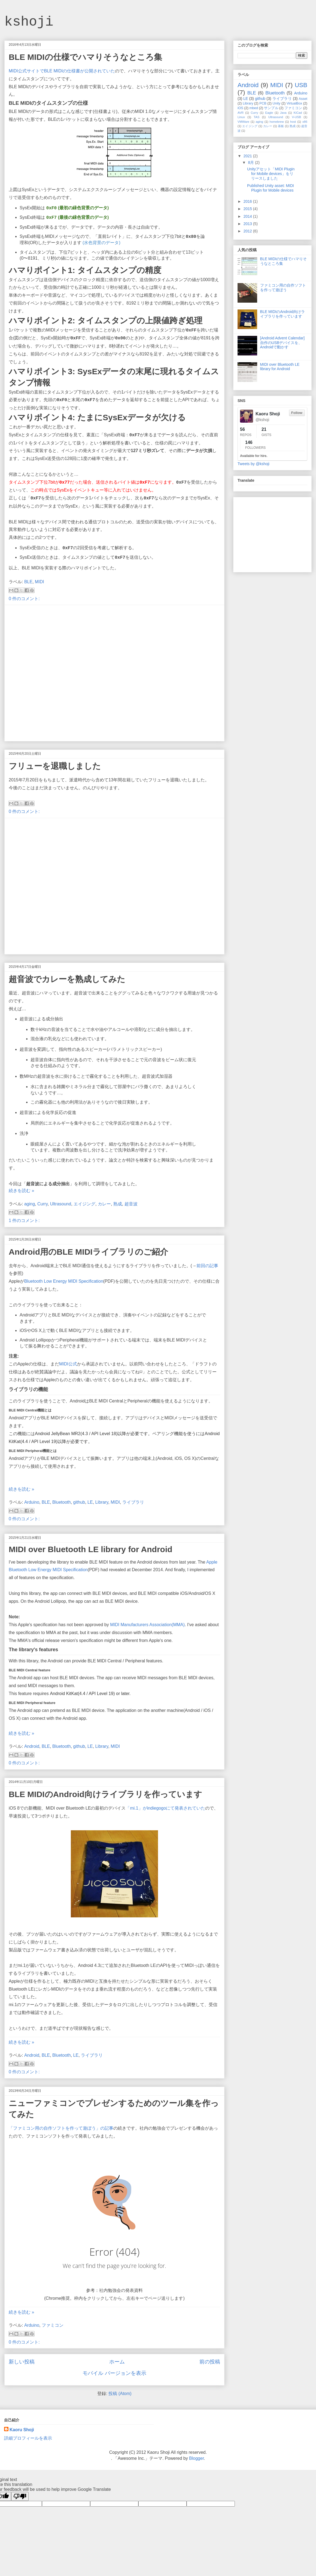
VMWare (243, 121)
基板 (281, 126)
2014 (248, 216)
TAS (256, 117)
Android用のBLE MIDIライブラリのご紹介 (88, 1251)
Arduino (31, 1502)
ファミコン (52, 2325)
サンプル (271, 108)
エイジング (84, 1204)
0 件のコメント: (24, 598)
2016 (248, 201)
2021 (248, 156)
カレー (104, 1204)
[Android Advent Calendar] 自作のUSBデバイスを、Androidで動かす (282, 342)
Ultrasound (60, 1204)
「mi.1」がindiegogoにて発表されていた (165, 1808)
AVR (241, 112)
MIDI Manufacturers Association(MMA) (147, 1624)
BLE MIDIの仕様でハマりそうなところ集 (85, 57)
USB (301, 85)
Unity (277, 103)
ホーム (117, 2362)
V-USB (296, 117)
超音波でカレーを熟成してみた (67, 979)
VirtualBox (294, 103)
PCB (262, 103)
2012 (248, 231)
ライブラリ (133, 1502)
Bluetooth (61, 1502)
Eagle (269, 112)
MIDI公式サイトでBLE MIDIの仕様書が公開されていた (62, 71)
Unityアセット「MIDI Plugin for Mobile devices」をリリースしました (270, 173)
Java (283, 112)
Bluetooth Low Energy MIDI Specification (63, 1281)
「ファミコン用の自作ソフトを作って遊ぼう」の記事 (61, 2128)
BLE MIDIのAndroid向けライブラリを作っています (105, 1794)
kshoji (28, 22)
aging (29, 1204)
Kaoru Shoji (22, 2429)
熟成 (117, 1204)
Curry (42, 1204)
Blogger (196, 2458)
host (293, 121)
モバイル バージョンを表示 (114, 2373)
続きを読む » (21, 1190)
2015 (248, 209)
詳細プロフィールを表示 (28, 2438)
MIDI (39, 581)
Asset (303, 99)
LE (90, 1502)
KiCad (298, 112)
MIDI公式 (68, 1364)
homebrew (277, 121)
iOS (240, 108)
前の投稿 (209, 2362)
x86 (304, 121)
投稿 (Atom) (119, 2393)
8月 (251, 162)
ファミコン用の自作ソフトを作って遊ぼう (283, 287)
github (79, 1502)
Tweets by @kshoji (253, 464)
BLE (28, 581)
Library (101, 1502)
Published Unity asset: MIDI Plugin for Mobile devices (270, 187)
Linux (241, 117)
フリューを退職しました (55, 766)
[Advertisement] (64, 673)
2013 (248, 224)
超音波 (131, 1204)
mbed (253, 108)
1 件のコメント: (24, 1220)
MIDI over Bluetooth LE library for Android (90, 1549)
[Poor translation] (20, 2496)
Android (31, 1746)
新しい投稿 (22, 2362)
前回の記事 (207, 1265)
